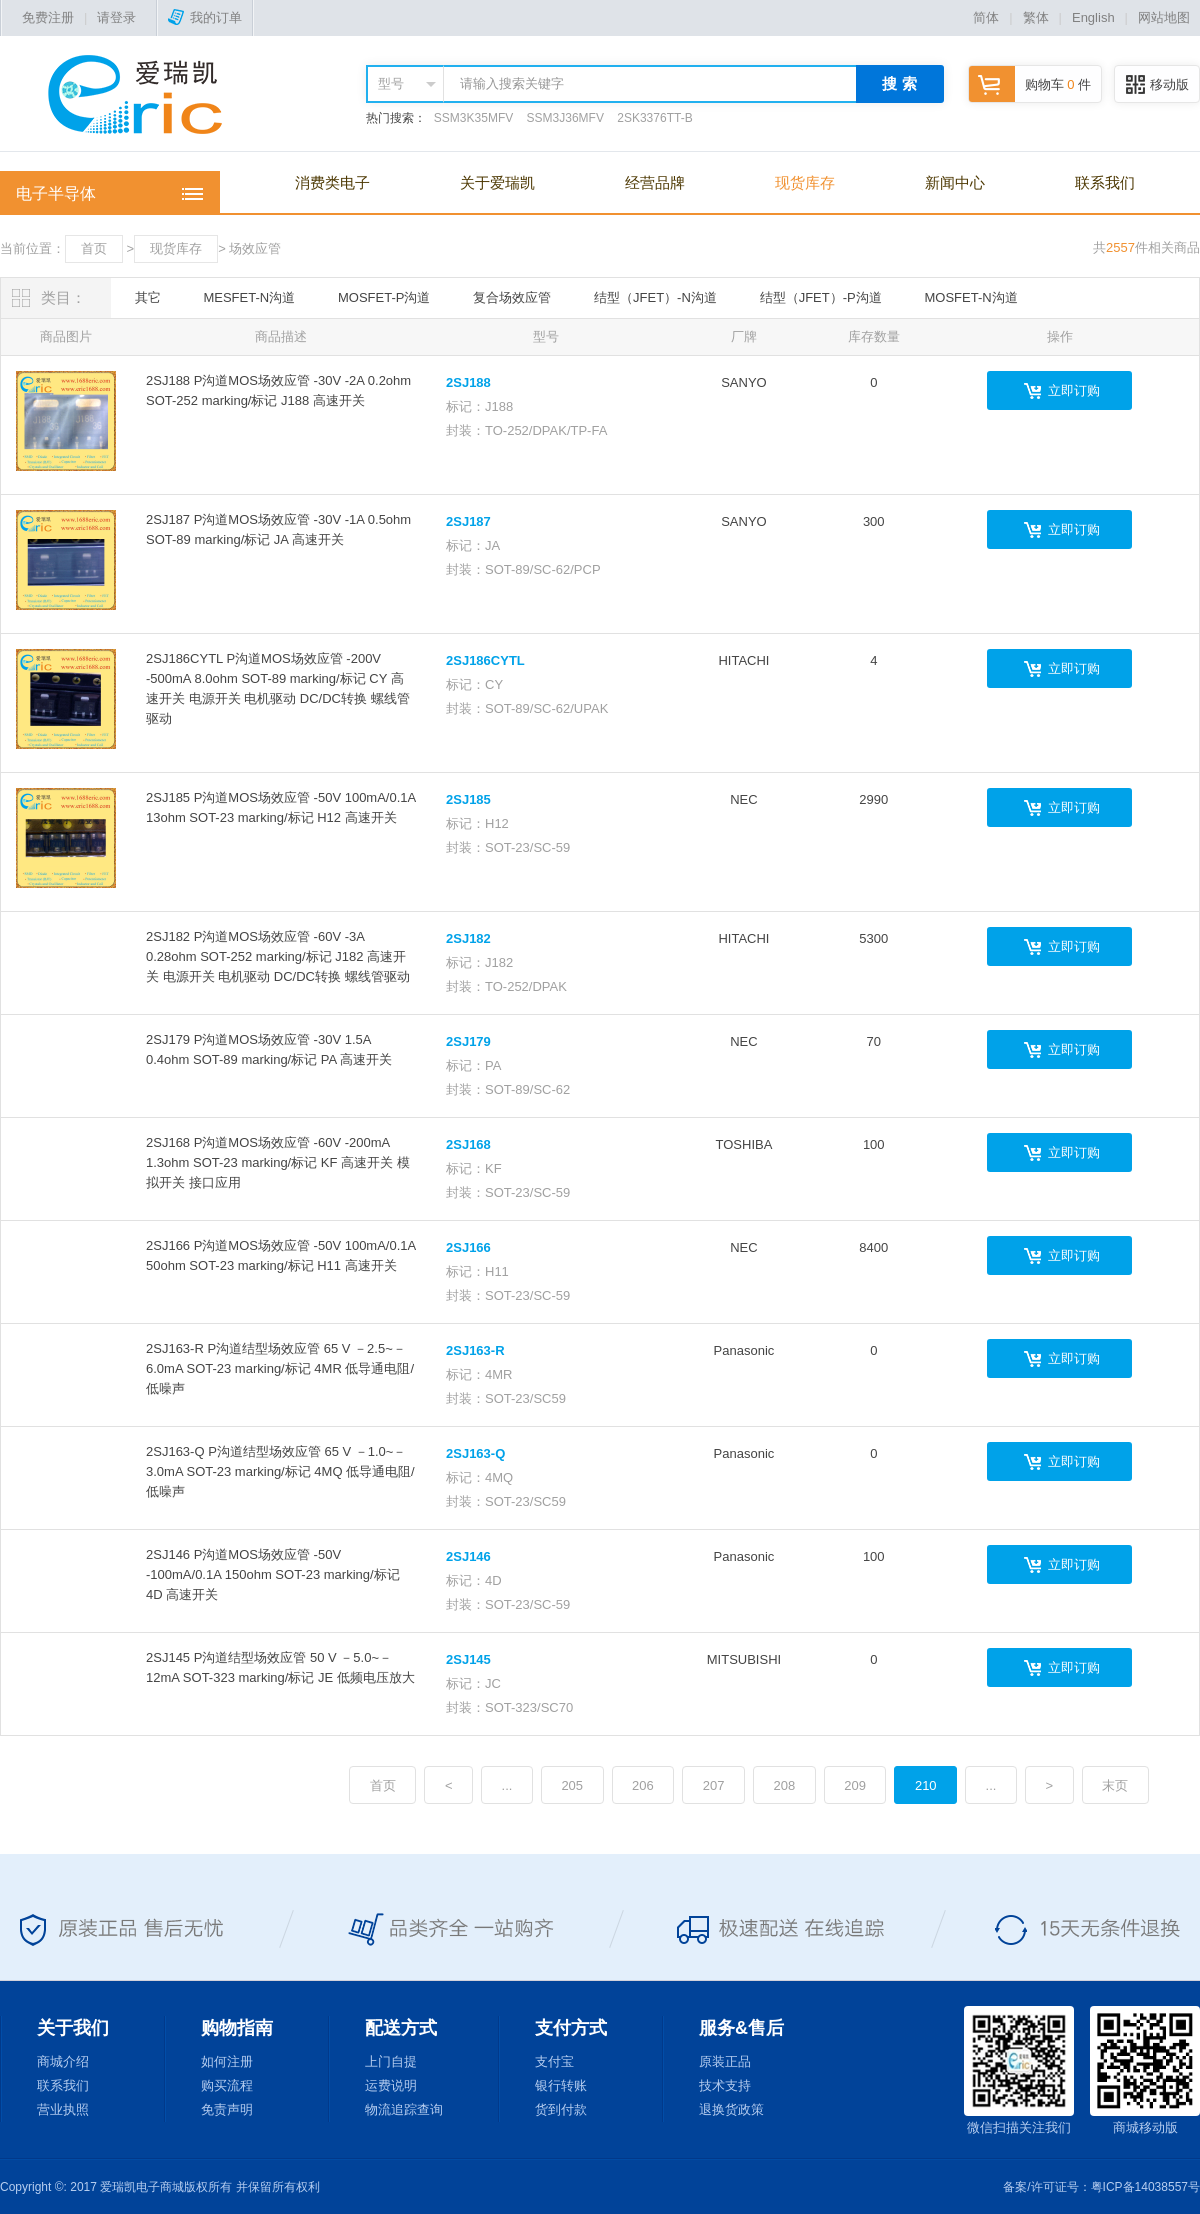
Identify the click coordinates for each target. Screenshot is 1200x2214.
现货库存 (805, 182)
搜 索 (899, 83)
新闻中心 (955, 182)
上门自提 (391, 2061)
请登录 (116, 17)
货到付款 (561, 2109)
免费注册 (48, 17)
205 (572, 1785)
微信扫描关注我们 (1019, 2070)
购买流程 (227, 2085)
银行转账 (561, 2085)
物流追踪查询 (404, 2109)
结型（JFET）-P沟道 (821, 297)
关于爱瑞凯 (497, 182)
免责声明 (227, 2109)
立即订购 (1074, 390)
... (507, 1785)
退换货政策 (731, 2109)
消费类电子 (332, 182)
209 (855, 1785)
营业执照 (63, 2109)
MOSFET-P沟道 (384, 297)
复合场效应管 (512, 297)
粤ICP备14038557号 (1145, 2187)
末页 (1115, 1785)
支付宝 (554, 2061)
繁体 (1036, 17)
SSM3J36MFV (565, 118)
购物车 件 (1030, 84)
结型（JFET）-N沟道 (655, 297)
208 (785, 1785)
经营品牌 (655, 182)
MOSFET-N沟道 (971, 297)
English (1093, 17)
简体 (986, 17)
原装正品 (725, 2061)
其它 (148, 297)
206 (643, 1785)
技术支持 (725, 2085)
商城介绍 (63, 2061)
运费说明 (391, 2085)
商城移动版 (1145, 2070)
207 (714, 1785)
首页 (94, 248)
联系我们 (1105, 182)
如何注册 (227, 2061)
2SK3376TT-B (654, 118)
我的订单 (205, 17)
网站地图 (1164, 17)
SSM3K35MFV (473, 118)
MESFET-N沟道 (249, 297)
